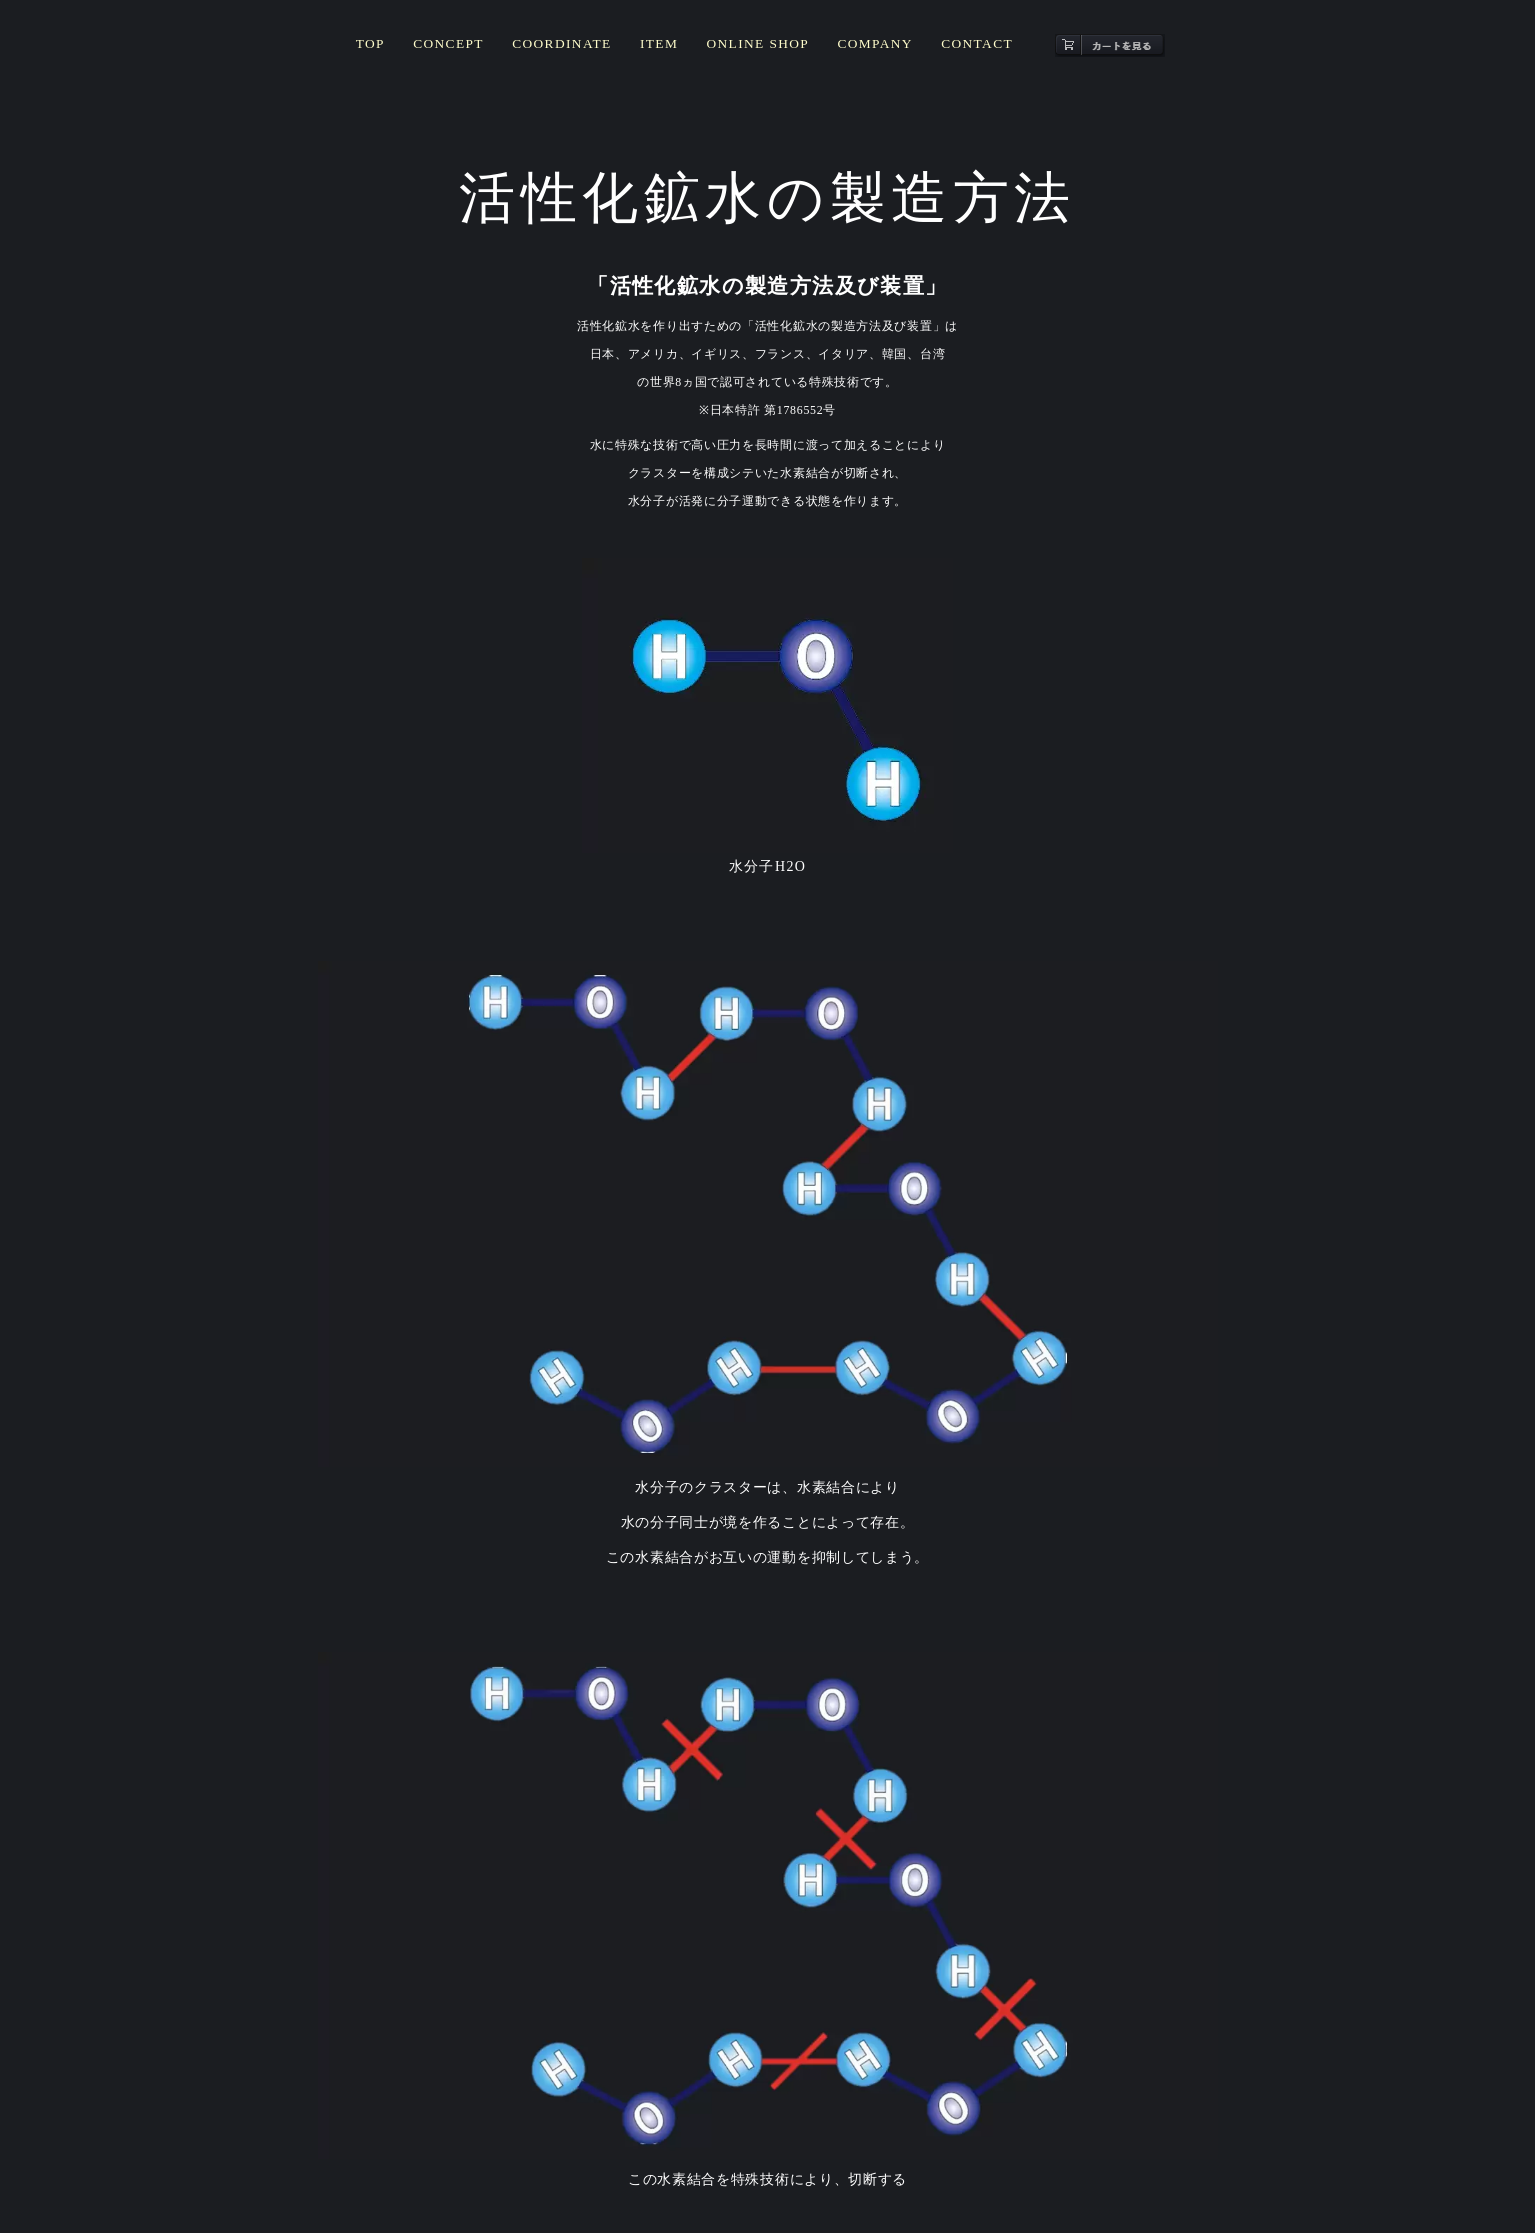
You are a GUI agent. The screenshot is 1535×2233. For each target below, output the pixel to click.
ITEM (661, 49)
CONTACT (962, 49)
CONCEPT (461, 49)
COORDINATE (569, 49)
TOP (388, 49)
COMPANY (866, 49)
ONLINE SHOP (755, 49)
